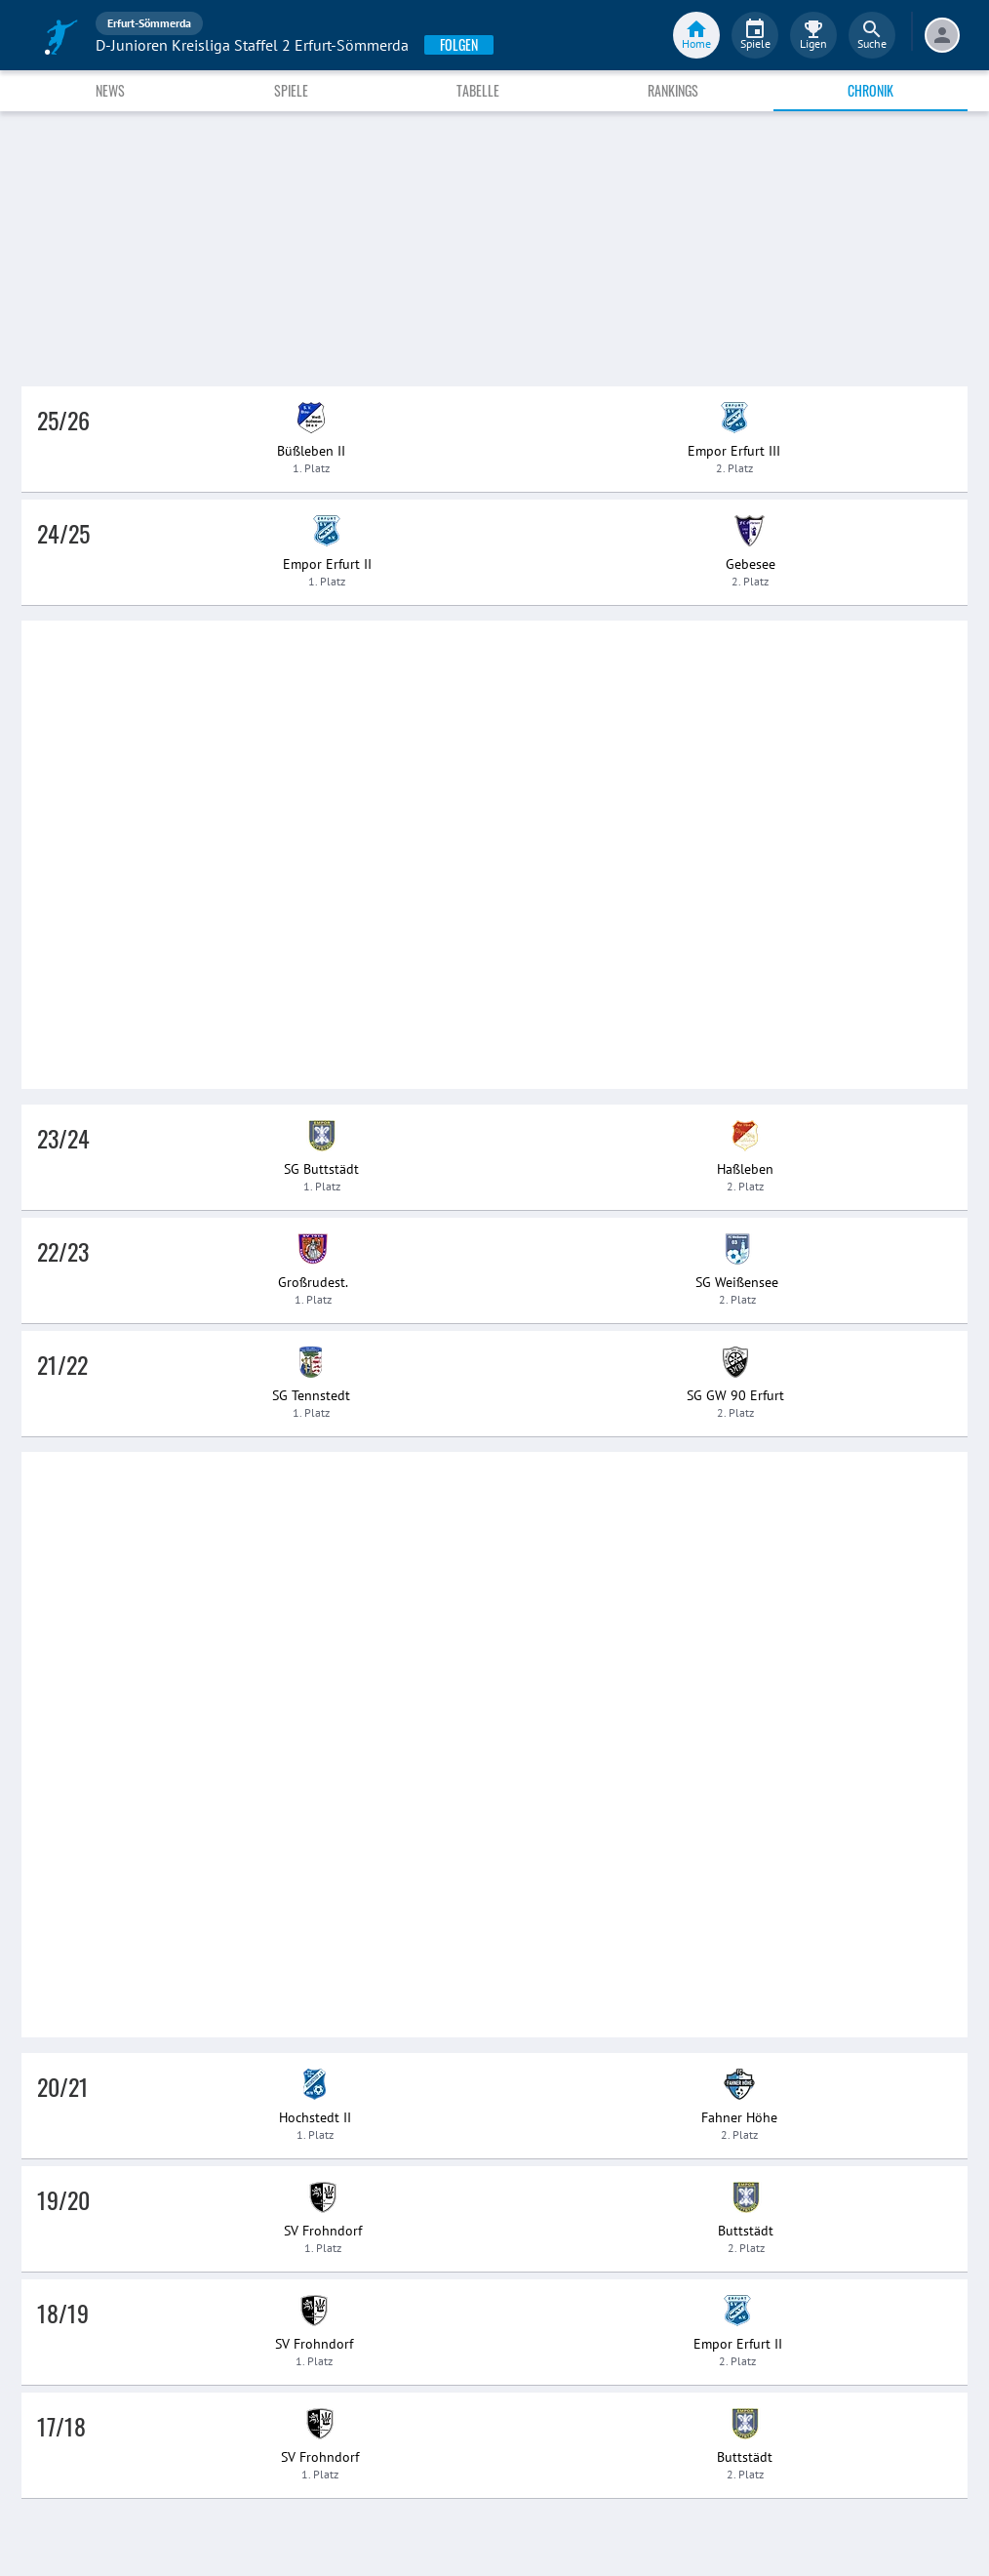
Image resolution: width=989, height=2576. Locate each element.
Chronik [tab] (870, 90)
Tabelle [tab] (477, 90)
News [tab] (110, 90)
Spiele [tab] (291, 90)
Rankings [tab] (673, 90)
